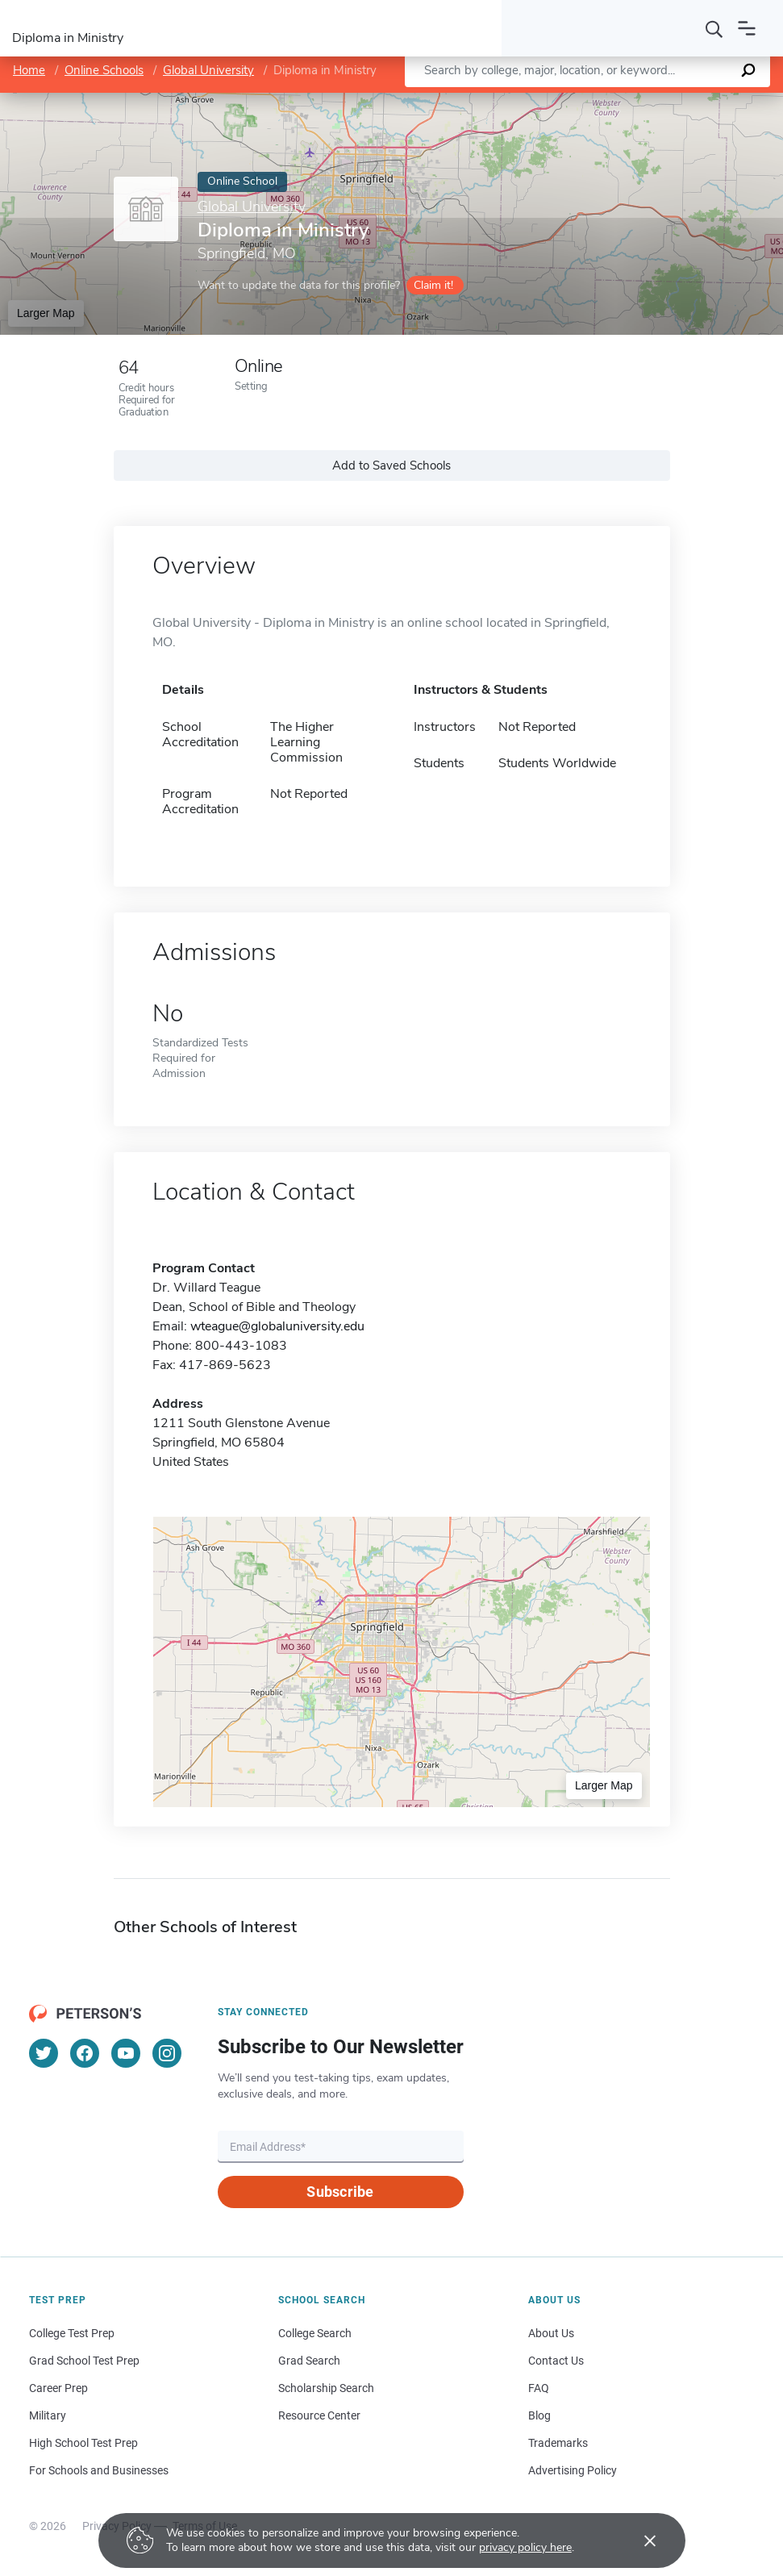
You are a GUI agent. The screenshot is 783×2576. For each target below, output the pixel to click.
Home (29, 70)
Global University (208, 70)
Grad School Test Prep (84, 2360)
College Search (315, 2333)
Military (47, 2415)
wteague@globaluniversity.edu (277, 1326)
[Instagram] (166, 2053)
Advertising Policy (572, 2470)
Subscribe (339, 2191)
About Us (551, 2333)
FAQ (538, 2388)
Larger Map (46, 313)
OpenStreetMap (674, 100)
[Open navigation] (747, 28)
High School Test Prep (83, 2442)
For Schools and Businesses (99, 2470)
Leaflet (588, 100)
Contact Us (556, 2360)
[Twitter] (43, 2053)
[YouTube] (125, 2053)
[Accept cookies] (638, 2540)
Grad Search (309, 2360)
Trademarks (558, 2442)
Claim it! (433, 285)
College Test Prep (72, 2333)
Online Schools (104, 70)
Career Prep (58, 2388)
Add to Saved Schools (391, 465)
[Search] (714, 28)
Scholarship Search (326, 2388)
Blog (539, 2415)
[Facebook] (84, 2053)
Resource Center (319, 2415)
